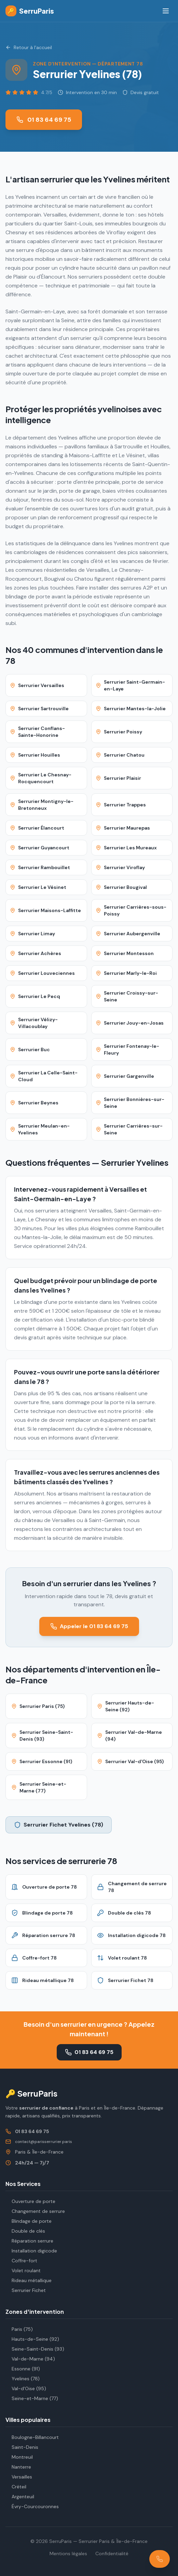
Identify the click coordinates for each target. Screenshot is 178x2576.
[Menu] (166, 11)
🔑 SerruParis (31, 2093)
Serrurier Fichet (25, 2290)
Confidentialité (111, 2553)
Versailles (18, 2477)
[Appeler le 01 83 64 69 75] (159, 2559)
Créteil (15, 2487)
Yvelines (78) (22, 2379)
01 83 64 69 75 (43, 120)
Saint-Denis (21, 2447)
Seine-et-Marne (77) (31, 2398)
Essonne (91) (22, 2369)
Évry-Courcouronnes (32, 2506)
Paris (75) (19, 2329)
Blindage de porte (28, 2221)
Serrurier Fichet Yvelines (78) (58, 1824)
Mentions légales (68, 2553)
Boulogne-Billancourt (32, 2437)
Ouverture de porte (30, 2201)
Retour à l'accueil (28, 47)
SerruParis (29, 10)
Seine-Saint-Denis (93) (34, 2349)
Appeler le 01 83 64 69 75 (89, 1626)
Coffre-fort (21, 2261)
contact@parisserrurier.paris (43, 2141)
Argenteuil (19, 2496)
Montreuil (19, 2457)
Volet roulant (23, 2270)
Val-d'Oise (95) (25, 2388)
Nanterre (18, 2467)
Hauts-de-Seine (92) (32, 2339)
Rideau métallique (28, 2280)
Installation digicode (31, 2251)
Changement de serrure (35, 2211)
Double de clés (25, 2231)
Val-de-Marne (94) (30, 2359)
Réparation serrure (29, 2241)
